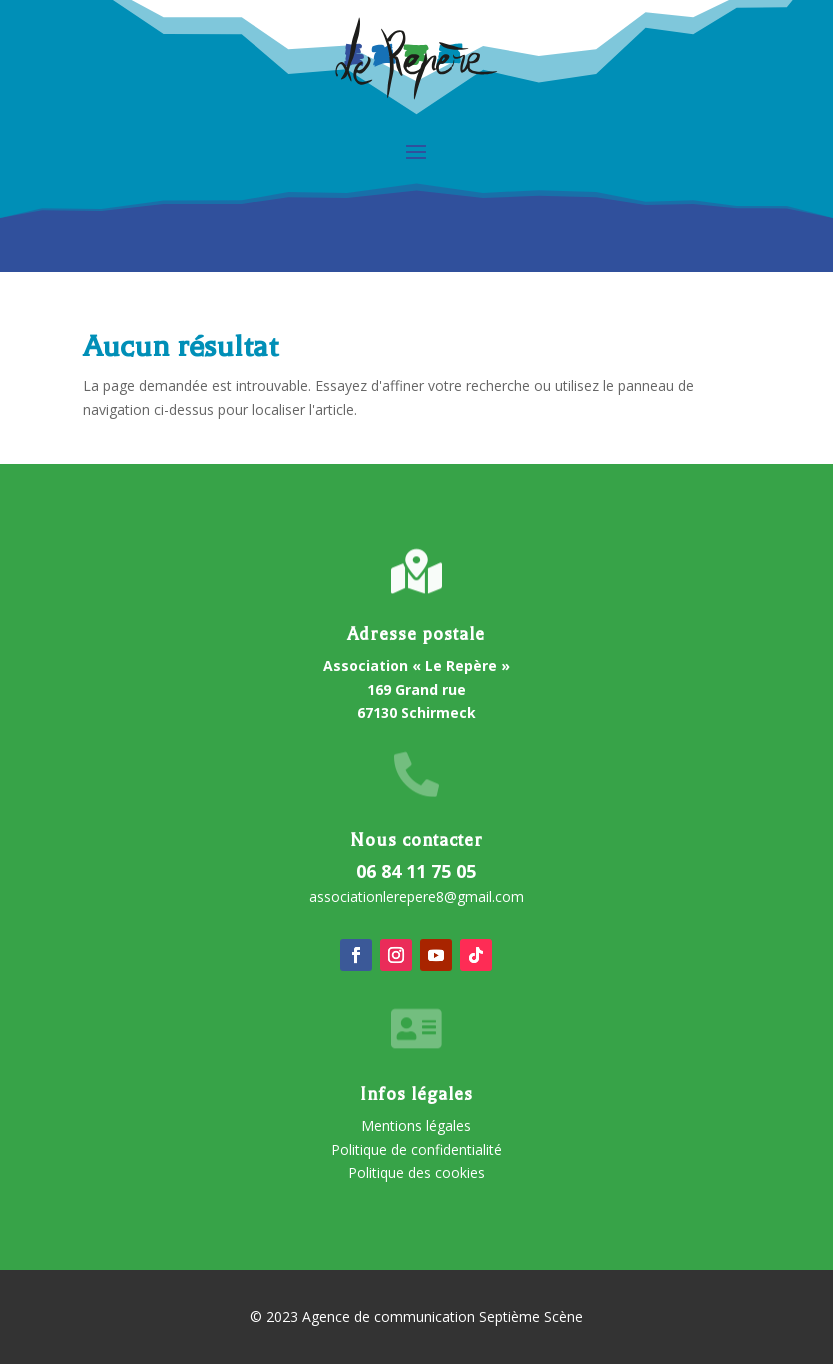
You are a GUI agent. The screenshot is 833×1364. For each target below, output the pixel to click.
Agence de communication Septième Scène (442, 1316)
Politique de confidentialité (416, 1149)
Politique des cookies (416, 1172)
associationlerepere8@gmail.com (416, 896)
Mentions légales (416, 1125)
